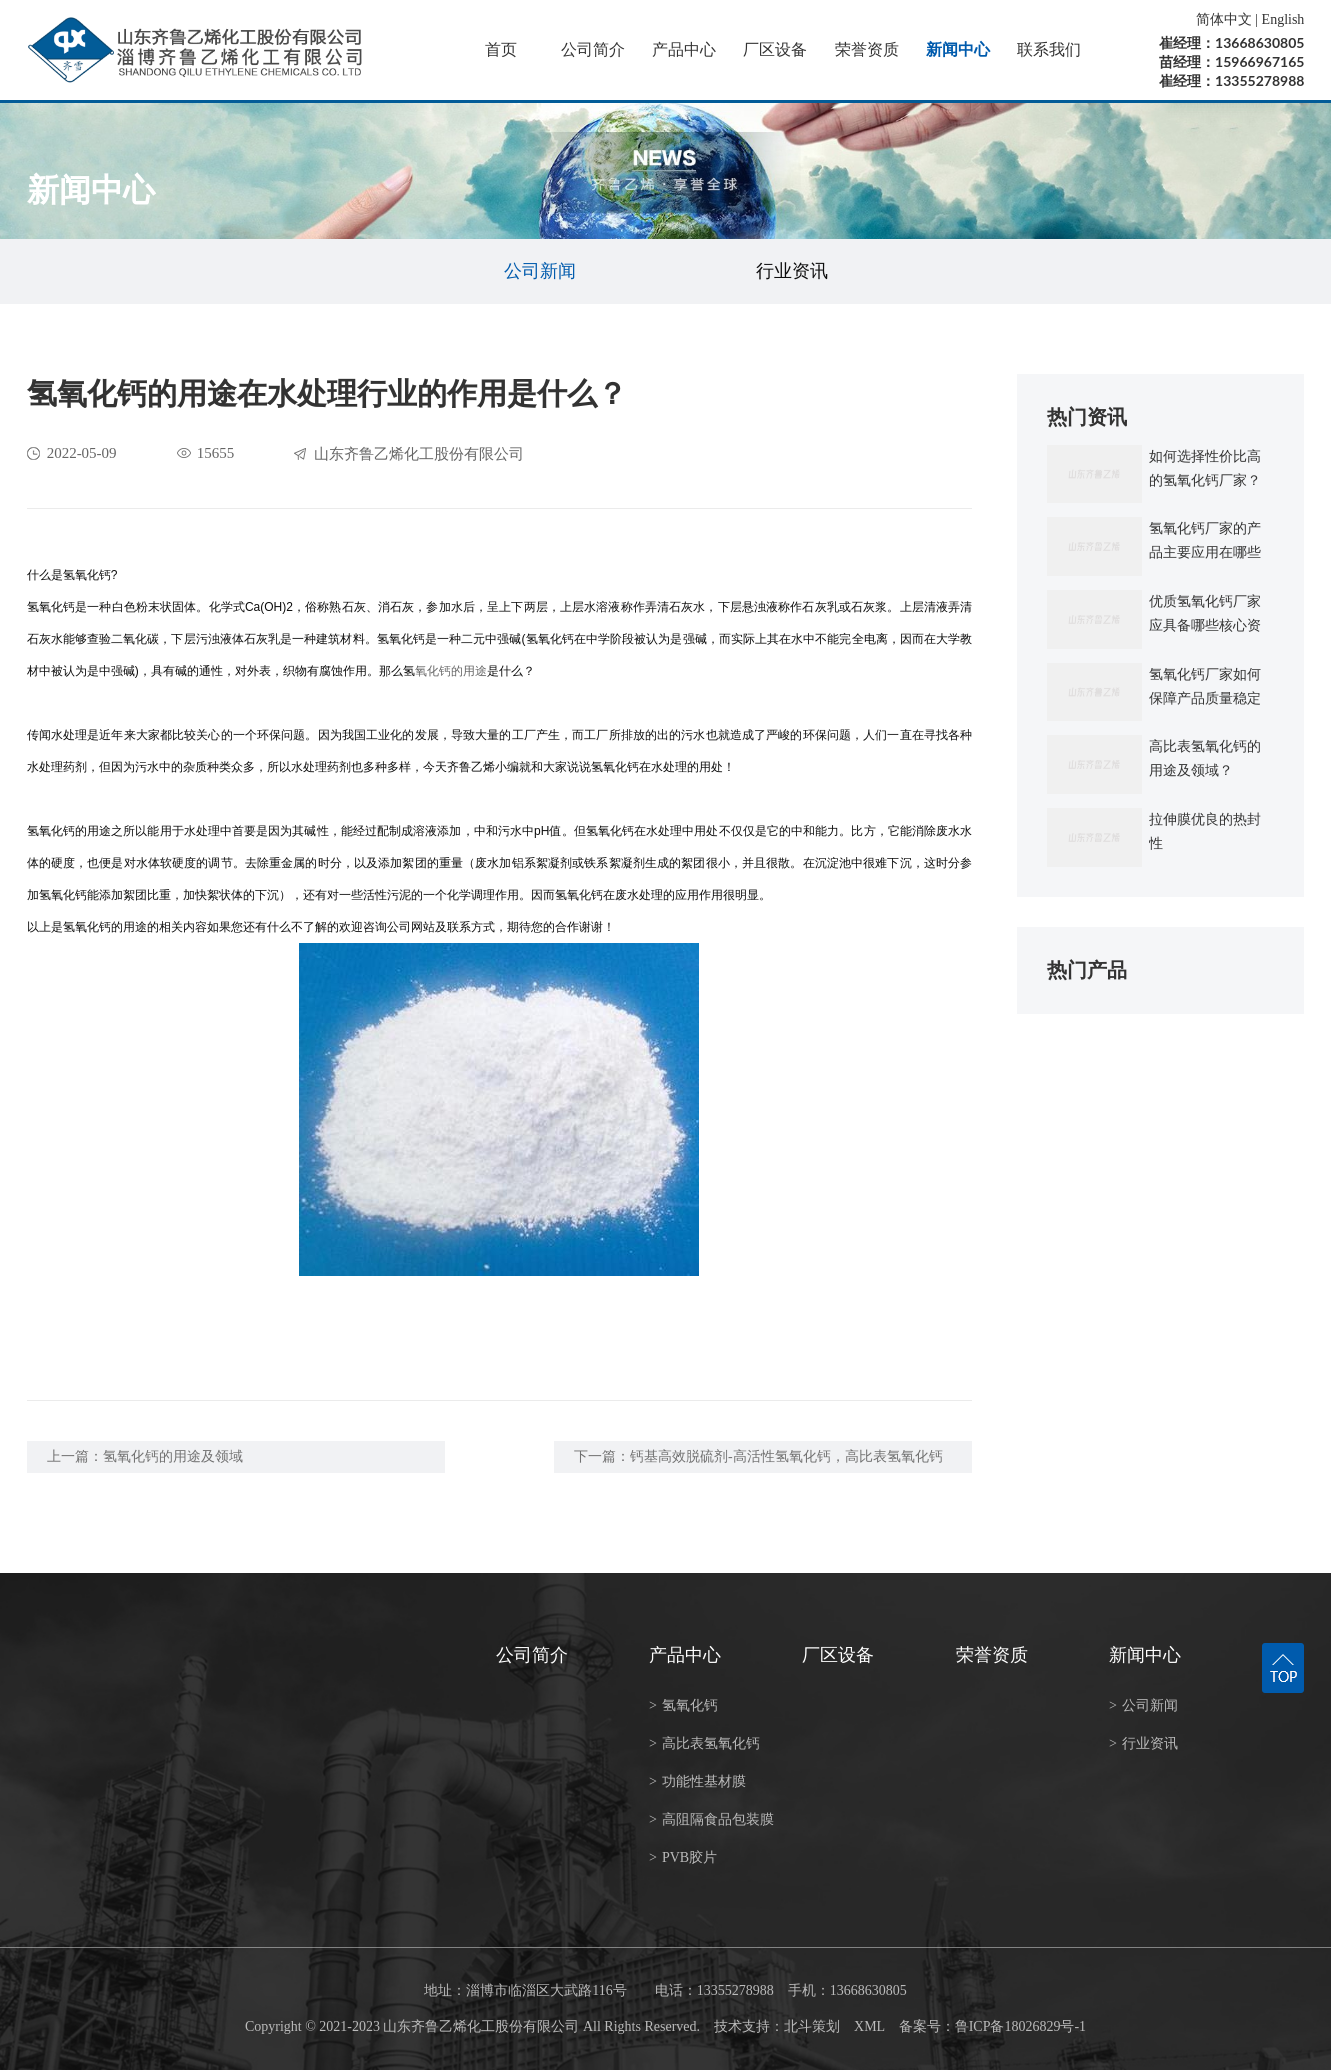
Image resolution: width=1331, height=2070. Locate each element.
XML (869, 2026)
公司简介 (593, 49)
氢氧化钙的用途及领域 (173, 1456)
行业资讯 (792, 271)
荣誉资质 (867, 49)
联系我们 (1049, 49)
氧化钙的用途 (451, 671)
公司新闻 (540, 271)
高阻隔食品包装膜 (711, 1819)
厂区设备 (775, 49)
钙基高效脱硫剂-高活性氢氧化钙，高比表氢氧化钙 (786, 1456)
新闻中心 (958, 49)
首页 (501, 49)
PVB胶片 (683, 1857)
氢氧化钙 (683, 1705)
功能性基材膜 (697, 1781)
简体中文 (1224, 19)
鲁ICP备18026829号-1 (1020, 2026)
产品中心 (684, 49)
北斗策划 (812, 2026)
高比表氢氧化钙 (704, 1743)
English (1283, 19)
